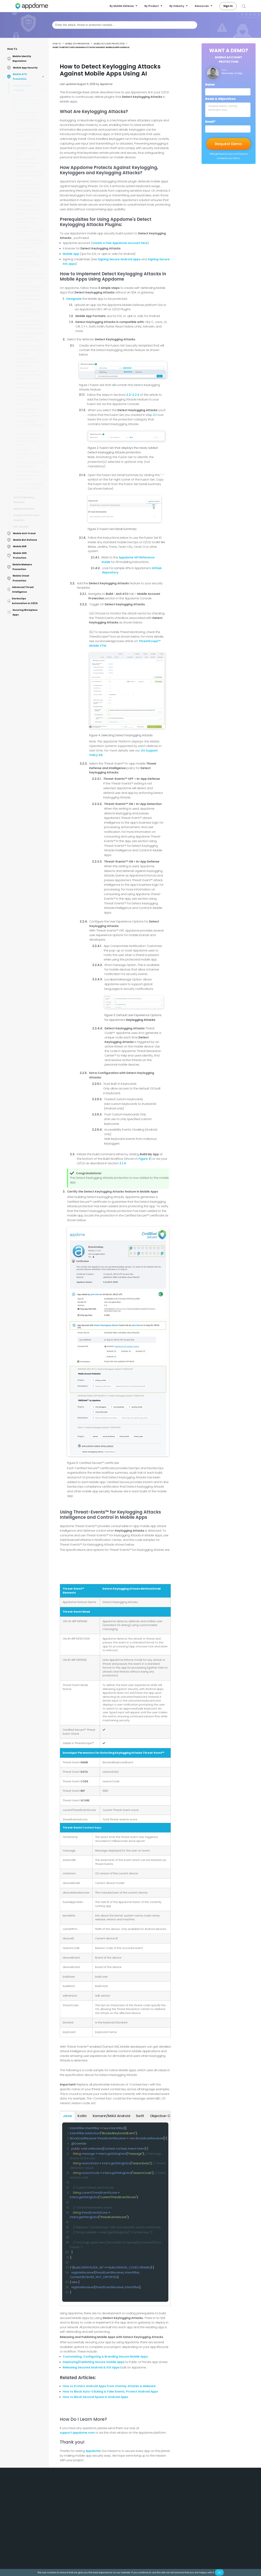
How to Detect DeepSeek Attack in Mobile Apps (29, 288)
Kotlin (82, 2116)
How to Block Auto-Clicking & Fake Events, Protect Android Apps (110, 2391)
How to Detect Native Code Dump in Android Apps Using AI (29, 299)
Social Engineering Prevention (23, 500)
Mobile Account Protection (21, 88)
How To (12, 49)
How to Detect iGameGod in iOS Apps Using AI (29, 453)
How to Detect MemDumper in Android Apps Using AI (29, 312)
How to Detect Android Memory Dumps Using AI (29, 173)
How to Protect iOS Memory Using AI (26, 143)
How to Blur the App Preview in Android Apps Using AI (29, 375)
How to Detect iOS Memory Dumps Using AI (29, 254)
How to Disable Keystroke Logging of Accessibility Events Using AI (29, 244)
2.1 (155, 415)
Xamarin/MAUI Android (111, 2116)
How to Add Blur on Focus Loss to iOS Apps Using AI (28, 209)
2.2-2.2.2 (132, 395)
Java (67, 2116)
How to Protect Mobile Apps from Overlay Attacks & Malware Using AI (30, 118)
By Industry (178, 6)
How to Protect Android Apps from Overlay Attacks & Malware (109, 2386)
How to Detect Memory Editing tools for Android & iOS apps (29, 350)
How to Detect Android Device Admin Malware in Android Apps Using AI (29, 324)
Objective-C (160, 2116)
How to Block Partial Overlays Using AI (27, 220)
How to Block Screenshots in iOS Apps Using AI (29, 231)
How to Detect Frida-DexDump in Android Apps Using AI (27, 362)
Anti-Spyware (20, 526)
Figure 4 (144, 1159)
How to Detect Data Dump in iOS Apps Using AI (29, 425)
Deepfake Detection (23, 508)
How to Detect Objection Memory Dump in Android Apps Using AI (29, 337)
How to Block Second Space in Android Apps (95, 2397)
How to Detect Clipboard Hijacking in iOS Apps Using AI (29, 488)
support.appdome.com (77, 2433)
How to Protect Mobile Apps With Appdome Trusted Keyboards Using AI (27, 439)
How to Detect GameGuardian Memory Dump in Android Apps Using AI (30, 398)
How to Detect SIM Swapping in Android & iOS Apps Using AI (29, 163)
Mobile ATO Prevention (77, 43)
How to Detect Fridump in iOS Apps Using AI (29, 464)
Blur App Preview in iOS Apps (28, 152)
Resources (203, 6)
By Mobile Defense (123, 6)
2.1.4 (122, 1163)
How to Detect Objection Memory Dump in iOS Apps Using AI (29, 197)
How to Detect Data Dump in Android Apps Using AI (28, 265)
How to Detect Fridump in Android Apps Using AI (29, 385)
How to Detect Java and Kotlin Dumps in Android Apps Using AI (29, 278)
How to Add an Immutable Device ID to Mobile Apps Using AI (29, 184)
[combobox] (124, 25)
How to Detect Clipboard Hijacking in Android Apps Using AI (29, 475)
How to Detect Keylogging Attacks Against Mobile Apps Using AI (27, 102)
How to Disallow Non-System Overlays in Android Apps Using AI (28, 412)
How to (57, 43)
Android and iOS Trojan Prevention (26, 517)
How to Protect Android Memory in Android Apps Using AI (29, 132)
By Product (153, 6)
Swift (140, 2116)
